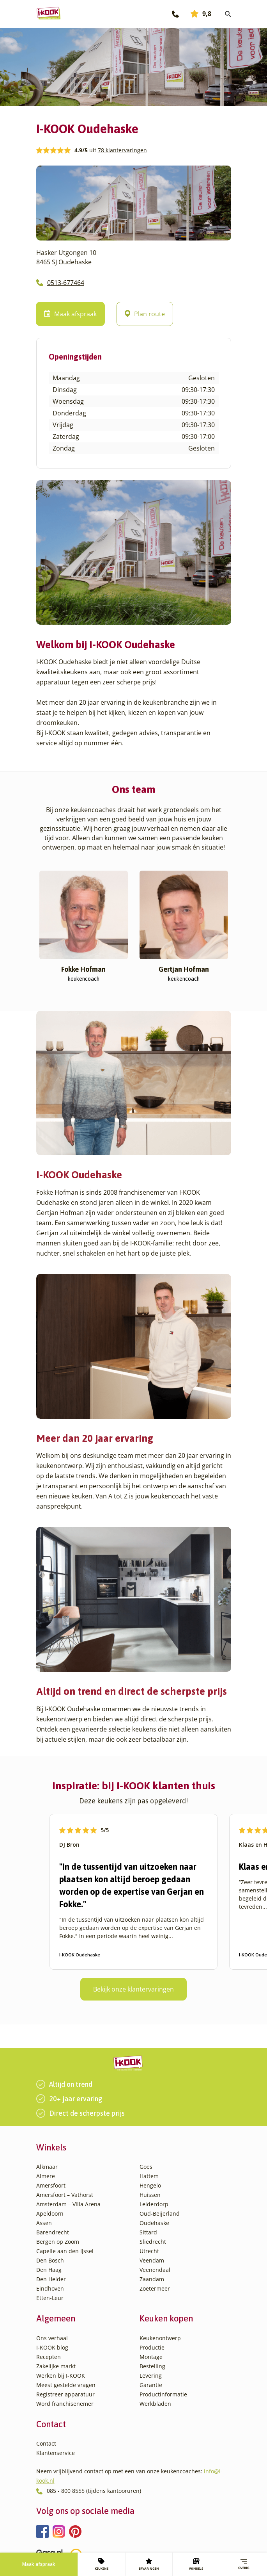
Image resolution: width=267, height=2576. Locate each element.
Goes (146, 2166)
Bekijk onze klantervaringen (133, 1989)
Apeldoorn (50, 2213)
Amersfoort (50, 2185)
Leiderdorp (154, 2204)
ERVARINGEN (149, 2564)
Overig (243, 2564)
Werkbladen (155, 2403)
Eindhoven (50, 2288)
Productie (152, 2347)
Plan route (145, 314)
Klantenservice (55, 2453)
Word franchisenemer (65, 2403)
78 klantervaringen (122, 150)
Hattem (149, 2176)
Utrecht (149, 2251)
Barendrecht (52, 2232)
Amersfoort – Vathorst (64, 2194)
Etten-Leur (50, 2298)
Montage (151, 2356)
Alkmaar (47, 2166)
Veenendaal (155, 2269)
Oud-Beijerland (160, 2213)
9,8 (201, 13)
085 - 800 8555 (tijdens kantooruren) (94, 2490)
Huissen (150, 2194)
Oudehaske (154, 2223)
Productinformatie (163, 2394)
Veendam (152, 2260)
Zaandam (152, 2279)
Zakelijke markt (56, 2366)
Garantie (151, 2385)
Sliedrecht (153, 2241)
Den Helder (51, 2279)
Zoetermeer (155, 2288)
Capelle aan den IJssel (65, 2251)
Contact (46, 2443)
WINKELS (196, 2564)
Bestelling (152, 2366)
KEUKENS (101, 2564)
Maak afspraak (38, 2564)
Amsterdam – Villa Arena (68, 2204)
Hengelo (150, 2185)
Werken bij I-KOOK (60, 2375)
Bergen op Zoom (57, 2241)
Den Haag (49, 2269)
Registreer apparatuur (65, 2394)
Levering (151, 2375)
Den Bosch (50, 2260)
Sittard (148, 2232)
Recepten (48, 2356)
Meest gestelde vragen (65, 2385)
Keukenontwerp (160, 2338)
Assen (44, 2223)
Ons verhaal (52, 2338)
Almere (45, 2176)
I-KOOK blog (52, 2347)
